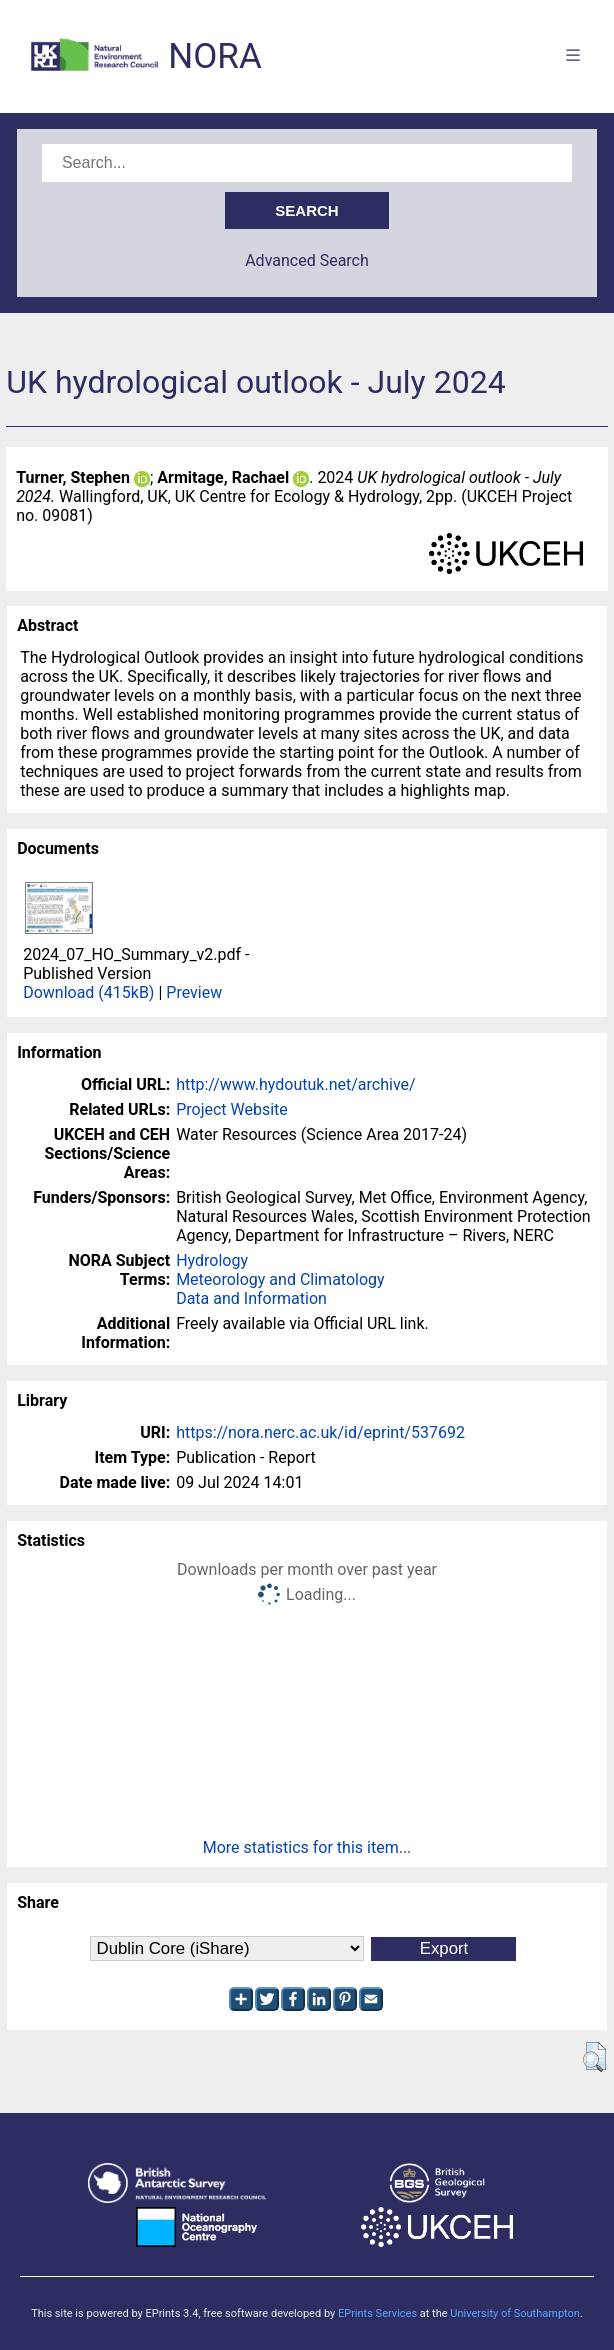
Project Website (232, 1109)
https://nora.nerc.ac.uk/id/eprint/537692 (320, 1432)
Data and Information (251, 1298)
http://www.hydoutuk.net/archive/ (296, 1084)
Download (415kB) (88, 992)
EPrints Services (377, 2313)
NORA (214, 56)
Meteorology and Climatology (280, 1279)
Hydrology (212, 1260)
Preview (194, 992)
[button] (594, 2057)
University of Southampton (515, 2313)
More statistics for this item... (307, 1847)
